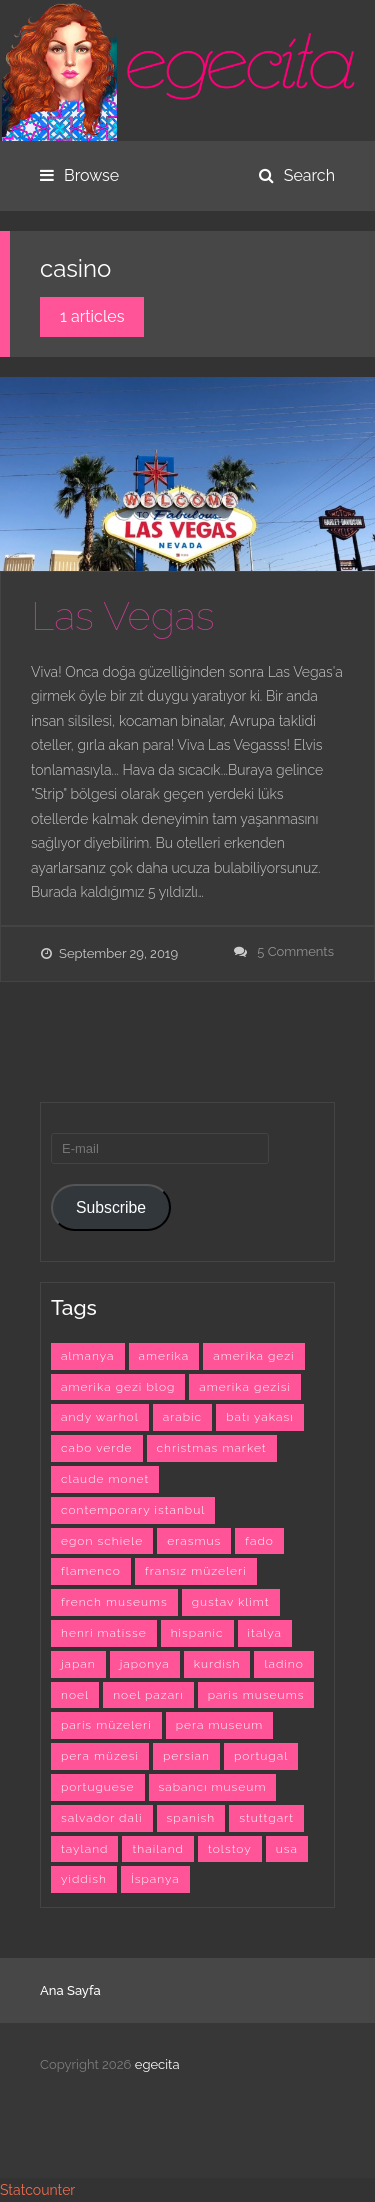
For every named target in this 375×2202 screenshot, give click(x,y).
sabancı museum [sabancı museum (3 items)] (213, 1787)
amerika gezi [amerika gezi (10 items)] (253, 1356)
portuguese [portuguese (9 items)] (98, 1787)
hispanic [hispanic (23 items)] (197, 1633)
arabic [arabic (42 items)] (182, 1417)
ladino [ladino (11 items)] (283, 1664)
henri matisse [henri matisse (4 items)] (104, 1633)
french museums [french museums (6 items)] (114, 1602)
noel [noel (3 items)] (75, 1695)
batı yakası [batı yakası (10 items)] (259, 1417)
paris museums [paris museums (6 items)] (256, 1695)
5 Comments (295, 951)
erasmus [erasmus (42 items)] (194, 1541)
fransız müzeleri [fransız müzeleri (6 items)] (196, 1571)
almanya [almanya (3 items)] (88, 1356)
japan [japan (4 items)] (78, 1664)
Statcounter (37, 2190)
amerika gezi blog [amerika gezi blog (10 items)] (118, 1387)
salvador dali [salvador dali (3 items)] (102, 1818)
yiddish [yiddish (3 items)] (84, 1879)
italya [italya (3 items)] (265, 1633)
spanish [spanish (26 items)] (191, 1818)
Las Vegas (123, 615)
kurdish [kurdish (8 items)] (217, 1664)
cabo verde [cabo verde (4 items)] (97, 1448)
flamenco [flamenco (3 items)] (91, 1571)
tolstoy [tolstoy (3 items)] (230, 1849)
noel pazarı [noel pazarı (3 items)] (148, 1695)
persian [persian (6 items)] (186, 1756)
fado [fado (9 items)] (259, 1541)
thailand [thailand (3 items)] (158, 1849)
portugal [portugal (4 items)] (261, 1756)
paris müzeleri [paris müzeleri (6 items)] (106, 1725)
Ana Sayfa (70, 1990)
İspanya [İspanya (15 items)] (155, 1879)
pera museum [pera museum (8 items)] (220, 1725)
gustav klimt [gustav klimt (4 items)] (231, 1602)
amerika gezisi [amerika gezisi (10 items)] (245, 1387)
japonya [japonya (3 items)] (145, 1664)
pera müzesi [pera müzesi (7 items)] (100, 1756)
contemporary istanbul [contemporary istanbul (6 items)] (133, 1510)
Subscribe (111, 1207)
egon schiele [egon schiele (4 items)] (102, 1541)
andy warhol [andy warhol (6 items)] (100, 1417)
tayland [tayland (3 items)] (84, 1849)
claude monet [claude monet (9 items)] (105, 1479)
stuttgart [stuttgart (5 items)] (266, 1818)
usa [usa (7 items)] (287, 1849)
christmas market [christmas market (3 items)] (212, 1448)
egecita (157, 2064)
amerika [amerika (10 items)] (164, 1356)
